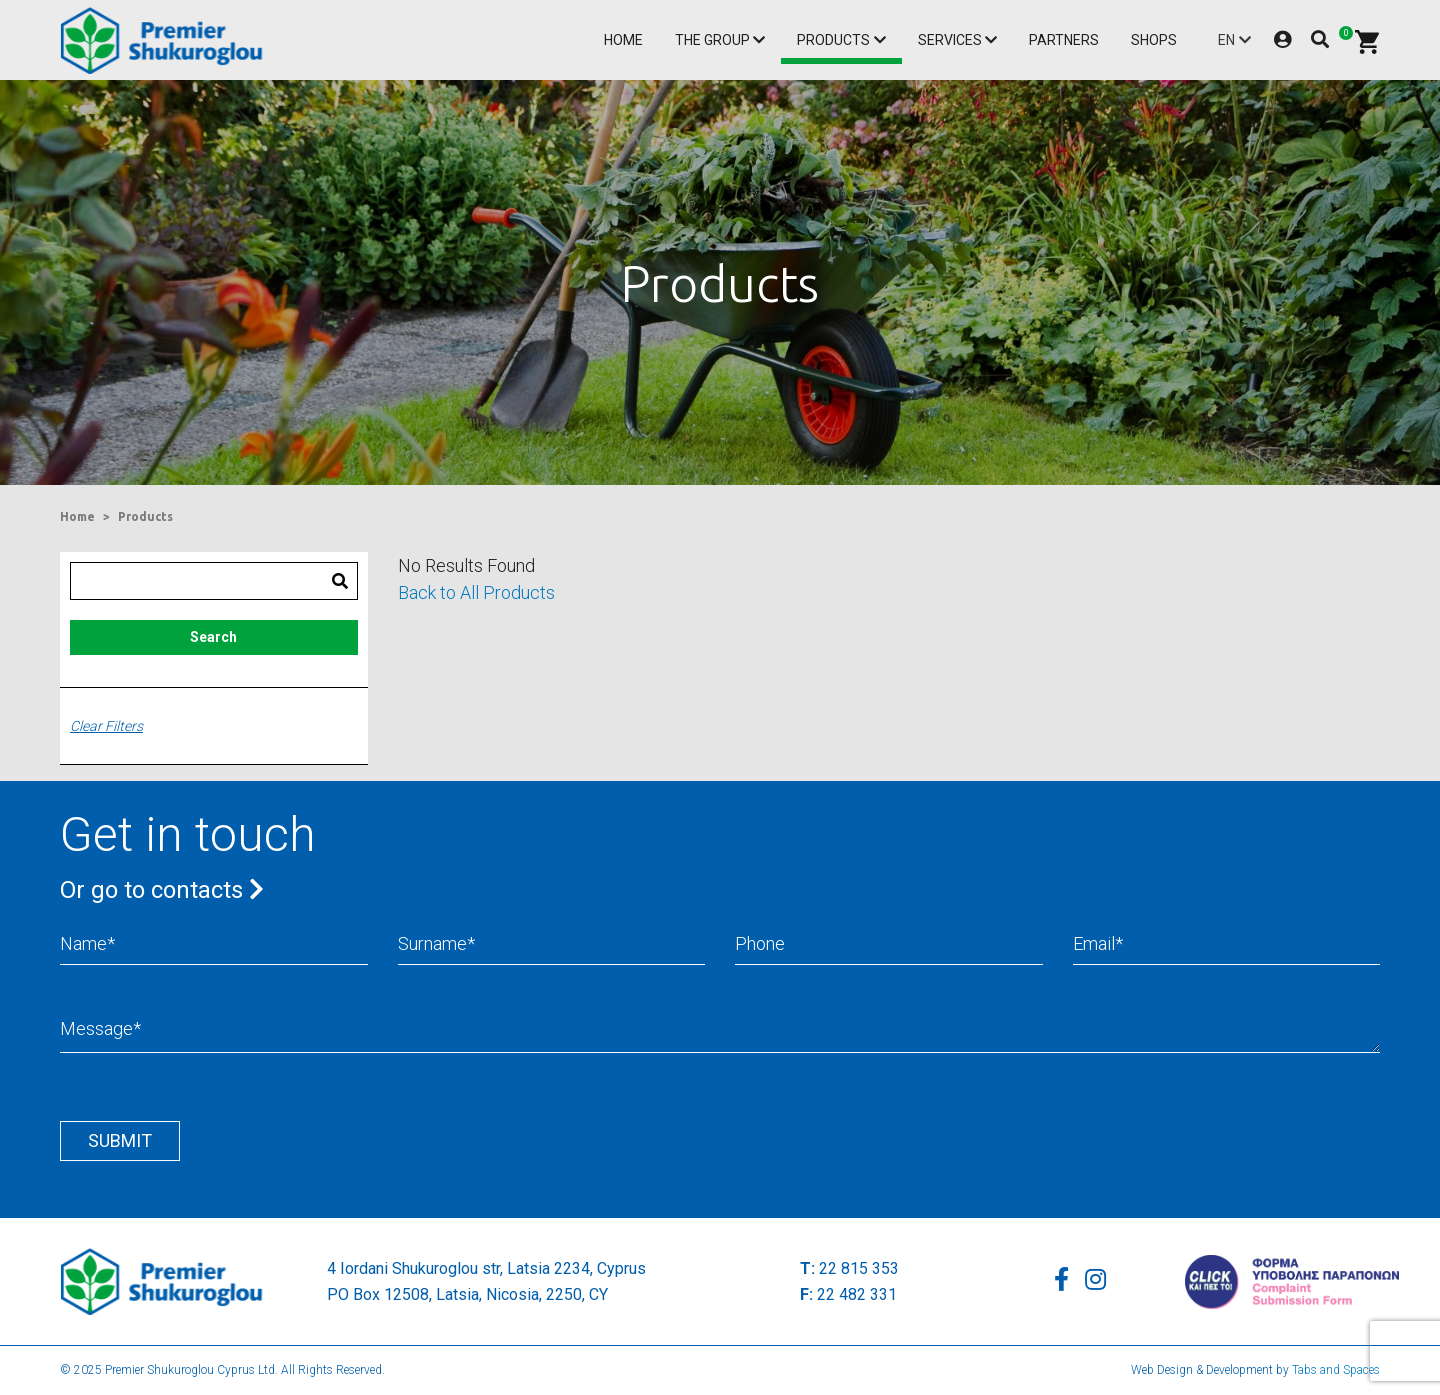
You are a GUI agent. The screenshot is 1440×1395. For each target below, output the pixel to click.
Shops (1154, 40)
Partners (1064, 40)
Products (833, 40)
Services (950, 40)
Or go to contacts (162, 890)
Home (623, 40)
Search (213, 637)
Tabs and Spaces (1336, 1370)
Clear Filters (106, 726)
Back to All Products (476, 592)
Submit (120, 1140)
